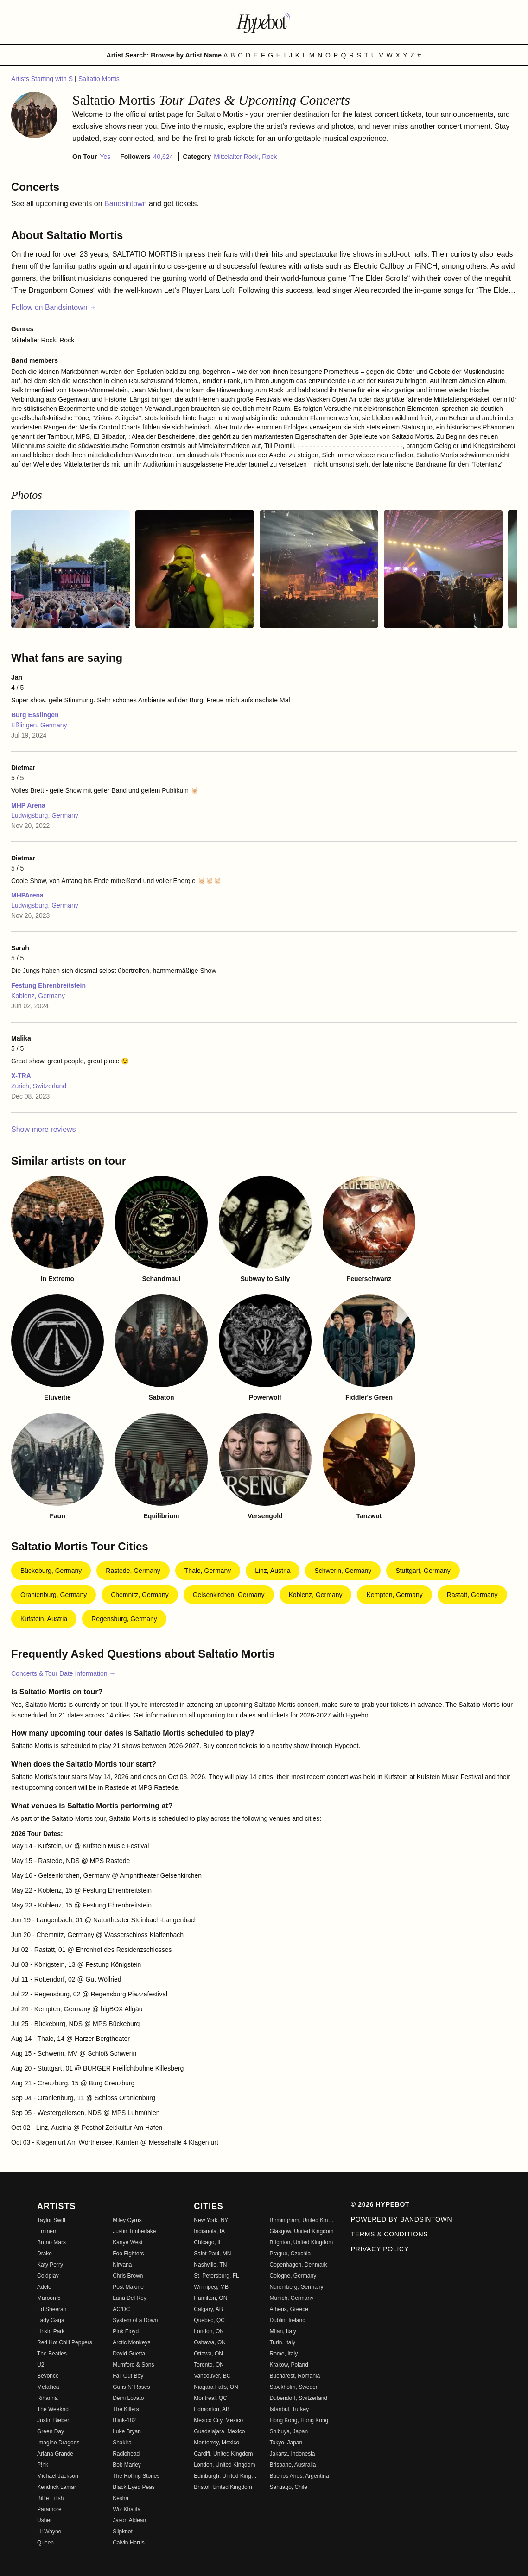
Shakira (122, 2442)
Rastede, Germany (133, 1570)
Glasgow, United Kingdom (301, 2231)
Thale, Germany (207, 1570)
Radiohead (126, 2453)
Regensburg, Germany (124, 1619)
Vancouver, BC (212, 2376)
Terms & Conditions (389, 2234)
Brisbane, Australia (292, 2465)
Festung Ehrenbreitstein (48, 985)
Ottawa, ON (208, 2353)
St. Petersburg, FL (216, 2276)
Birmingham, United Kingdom (301, 2220)
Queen (45, 2542)
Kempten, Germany (394, 1594)
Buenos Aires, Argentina (299, 2476)
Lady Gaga (50, 2320)
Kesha (120, 2498)
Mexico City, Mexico (218, 2420)
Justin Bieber (53, 2420)
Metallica (48, 2387)
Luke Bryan (127, 2431)
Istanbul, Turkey (289, 2409)
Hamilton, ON (210, 2298)
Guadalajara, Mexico (219, 2431)
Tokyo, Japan (285, 2442)
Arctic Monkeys (131, 2342)
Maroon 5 (49, 2298)
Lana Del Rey (129, 2298)
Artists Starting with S (43, 78)
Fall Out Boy (128, 2376)
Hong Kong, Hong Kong (298, 2420)
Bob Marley (127, 2465)
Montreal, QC (210, 2398)
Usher (44, 2520)
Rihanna (47, 2398)
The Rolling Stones (136, 2476)
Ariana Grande (55, 2453)
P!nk (42, 2465)
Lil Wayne (49, 2531)
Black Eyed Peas (134, 2487)
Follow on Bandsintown (53, 307)
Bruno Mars (51, 2242)
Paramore (49, 2509)
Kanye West (127, 2242)
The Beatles (52, 2353)
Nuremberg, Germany (296, 2287)
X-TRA (21, 1076)
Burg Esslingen (35, 715)
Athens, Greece (288, 2309)
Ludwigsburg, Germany (44, 815)
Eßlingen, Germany (39, 725)
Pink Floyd (126, 2331)
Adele (44, 2287)
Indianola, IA (209, 2231)
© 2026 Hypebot (380, 2204)
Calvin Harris (129, 2542)
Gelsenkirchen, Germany (229, 1594)
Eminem (47, 2231)
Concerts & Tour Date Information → (63, 1673)
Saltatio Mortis (99, 78)
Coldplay (48, 2276)
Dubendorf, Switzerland (298, 2398)
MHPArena (27, 895)
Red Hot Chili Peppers (64, 2342)
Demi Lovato (128, 2398)
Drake (44, 2253)
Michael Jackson (57, 2476)
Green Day (50, 2431)
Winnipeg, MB (211, 2287)
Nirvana (122, 2264)
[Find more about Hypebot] (264, 22)
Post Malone (128, 2287)
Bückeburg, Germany (51, 1570)
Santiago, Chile (288, 2487)
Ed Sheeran (51, 2309)
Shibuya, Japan (288, 2431)
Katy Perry (50, 2264)
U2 (40, 2364)
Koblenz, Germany (38, 995)
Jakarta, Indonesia (292, 2453)
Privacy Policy (380, 2249)
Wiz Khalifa (126, 2509)
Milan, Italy (282, 2331)
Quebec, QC (209, 2320)
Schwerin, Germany (342, 1570)
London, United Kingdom (224, 2465)
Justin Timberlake (134, 2231)
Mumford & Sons (133, 2364)
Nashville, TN (210, 2264)
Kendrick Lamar (56, 2487)
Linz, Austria (272, 1570)
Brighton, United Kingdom (301, 2242)
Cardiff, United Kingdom (223, 2453)
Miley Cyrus (127, 2220)
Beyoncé (48, 2376)
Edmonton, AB (211, 2409)
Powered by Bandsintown (401, 2219)
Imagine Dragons (58, 2442)
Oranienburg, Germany (53, 1594)
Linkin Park (50, 2331)
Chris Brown (128, 2276)
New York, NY (211, 2220)
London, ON (209, 2331)
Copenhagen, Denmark (298, 2264)
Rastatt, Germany (472, 1594)
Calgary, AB (208, 2309)
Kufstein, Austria (43, 1619)
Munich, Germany (291, 2298)
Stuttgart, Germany (422, 1570)
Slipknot (123, 2531)
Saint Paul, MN (212, 2253)
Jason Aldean (129, 2520)
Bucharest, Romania (294, 2376)
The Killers (126, 2409)
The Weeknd (53, 2409)
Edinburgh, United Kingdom (226, 2476)
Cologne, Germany (292, 2276)
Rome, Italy (283, 2353)
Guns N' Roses (131, 2387)
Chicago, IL (208, 2242)
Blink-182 (124, 2420)
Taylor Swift (51, 2220)
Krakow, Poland (288, 2364)
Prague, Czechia (290, 2253)
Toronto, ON (209, 2364)
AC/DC (121, 2309)
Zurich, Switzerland (38, 1086)
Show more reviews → (48, 1129)
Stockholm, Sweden (293, 2387)
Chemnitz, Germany (139, 1594)
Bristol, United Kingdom (223, 2487)
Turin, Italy (282, 2342)
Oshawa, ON (210, 2342)
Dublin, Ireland (287, 2320)
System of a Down (135, 2320)
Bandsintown (126, 204)
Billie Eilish (50, 2498)
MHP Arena (28, 805)
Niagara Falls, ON (216, 2387)
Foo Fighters (128, 2253)
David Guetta (129, 2353)
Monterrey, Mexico (216, 2442)
